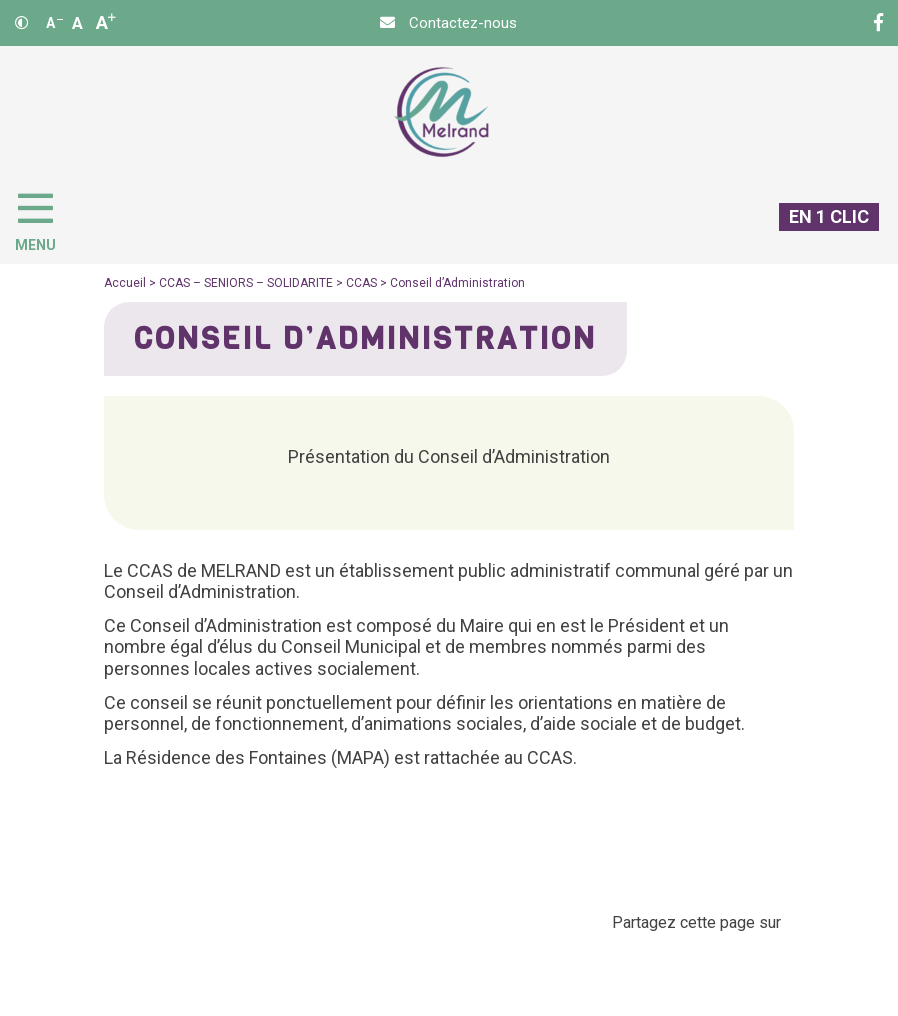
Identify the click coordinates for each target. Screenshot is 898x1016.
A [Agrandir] (106, 22)
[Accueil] (441, 112)
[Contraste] (22, 23)
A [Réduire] (54, 23)
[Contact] (448, 23)
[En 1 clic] (821, 233)
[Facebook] (878, 23)
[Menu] (45, 218)
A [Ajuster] (77, 23)
